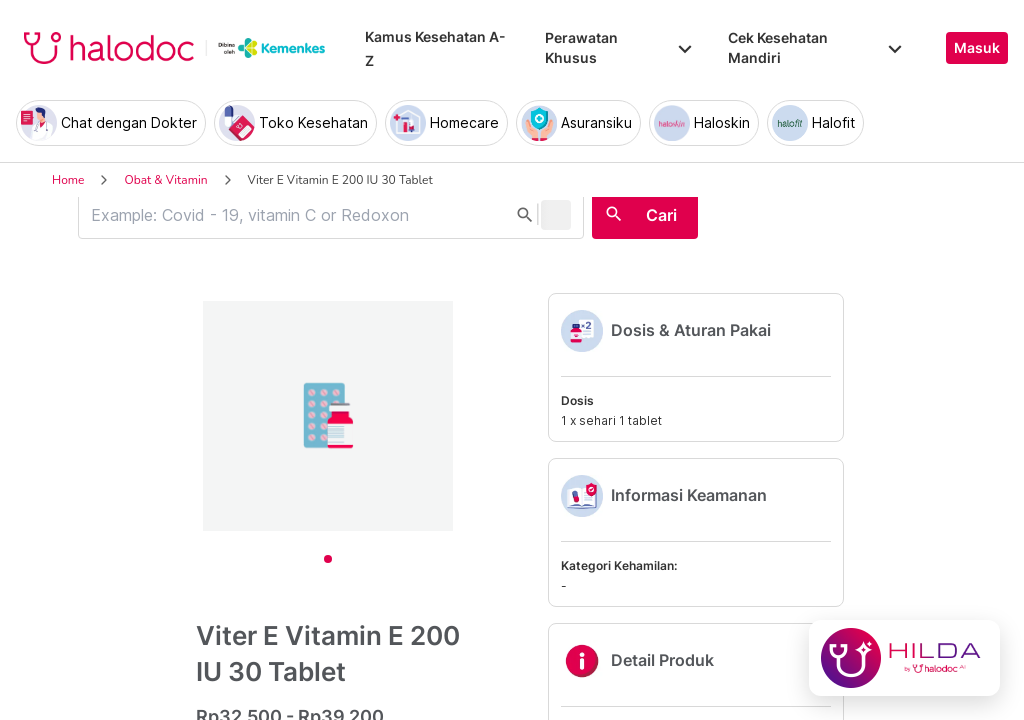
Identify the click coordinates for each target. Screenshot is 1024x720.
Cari (661, 215)
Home (68, 180)
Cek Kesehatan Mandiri (817, 47)
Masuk (977, 48)
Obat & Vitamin (165, 180)
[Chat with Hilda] (904, 658)
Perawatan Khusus (620, 47)
